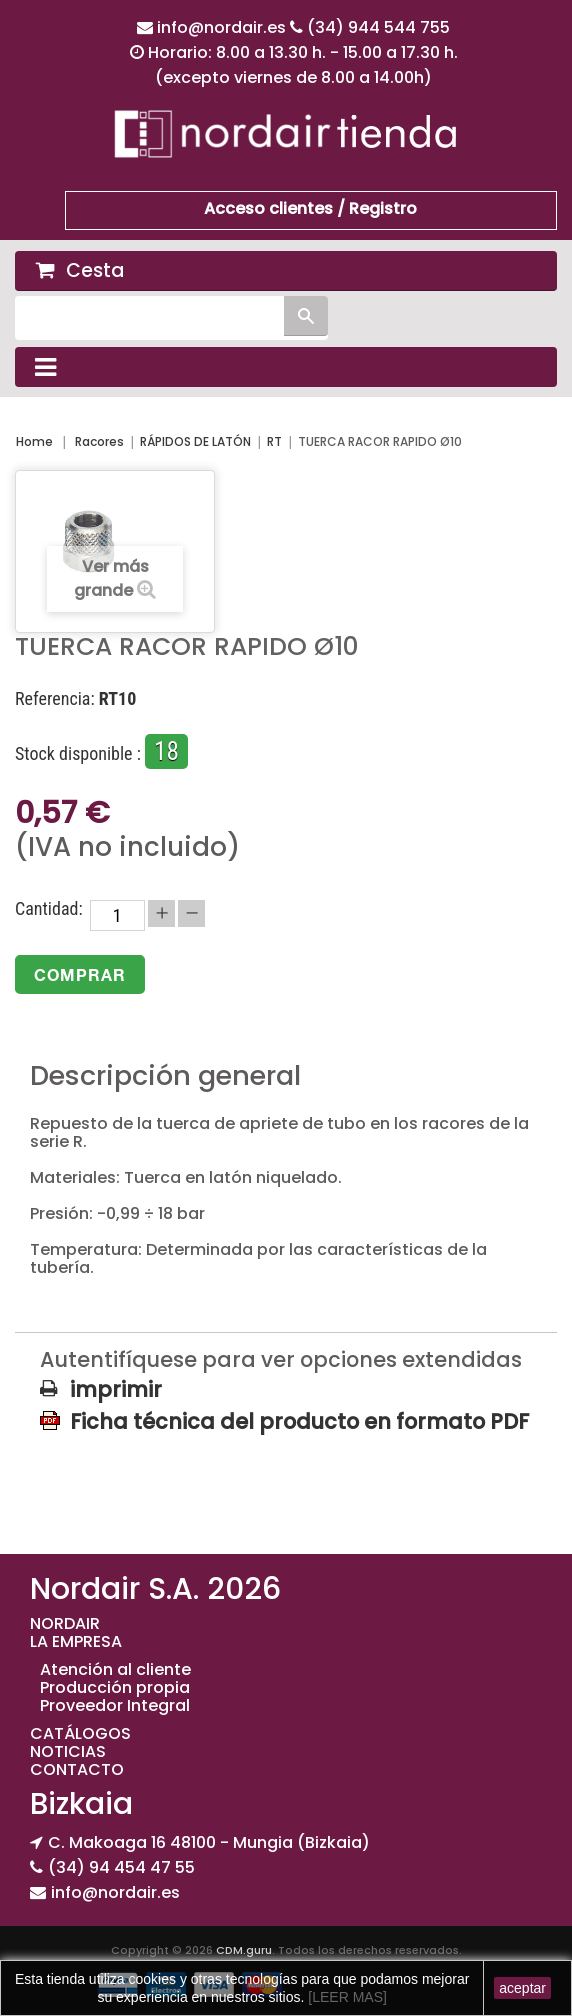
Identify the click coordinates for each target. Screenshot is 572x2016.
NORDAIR (65, 1623)
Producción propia (115, 1687)
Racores (99, 441)
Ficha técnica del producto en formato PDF (299, 1421)
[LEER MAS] (345, 1997)
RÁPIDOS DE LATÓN (195, 441)
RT (274, 441)
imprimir (116, 1390)
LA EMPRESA (76, 1641)
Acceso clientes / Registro (310, 208)
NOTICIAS (68, 1751)
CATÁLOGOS (80, 1733)
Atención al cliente (115, 1669)
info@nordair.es (223, 27)
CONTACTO (77, 1769)
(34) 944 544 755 (378, 27)
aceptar (522, 1988)
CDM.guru (244, 1950)
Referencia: (55, 699)
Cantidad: (49, 909)
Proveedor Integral (115, 1705)
